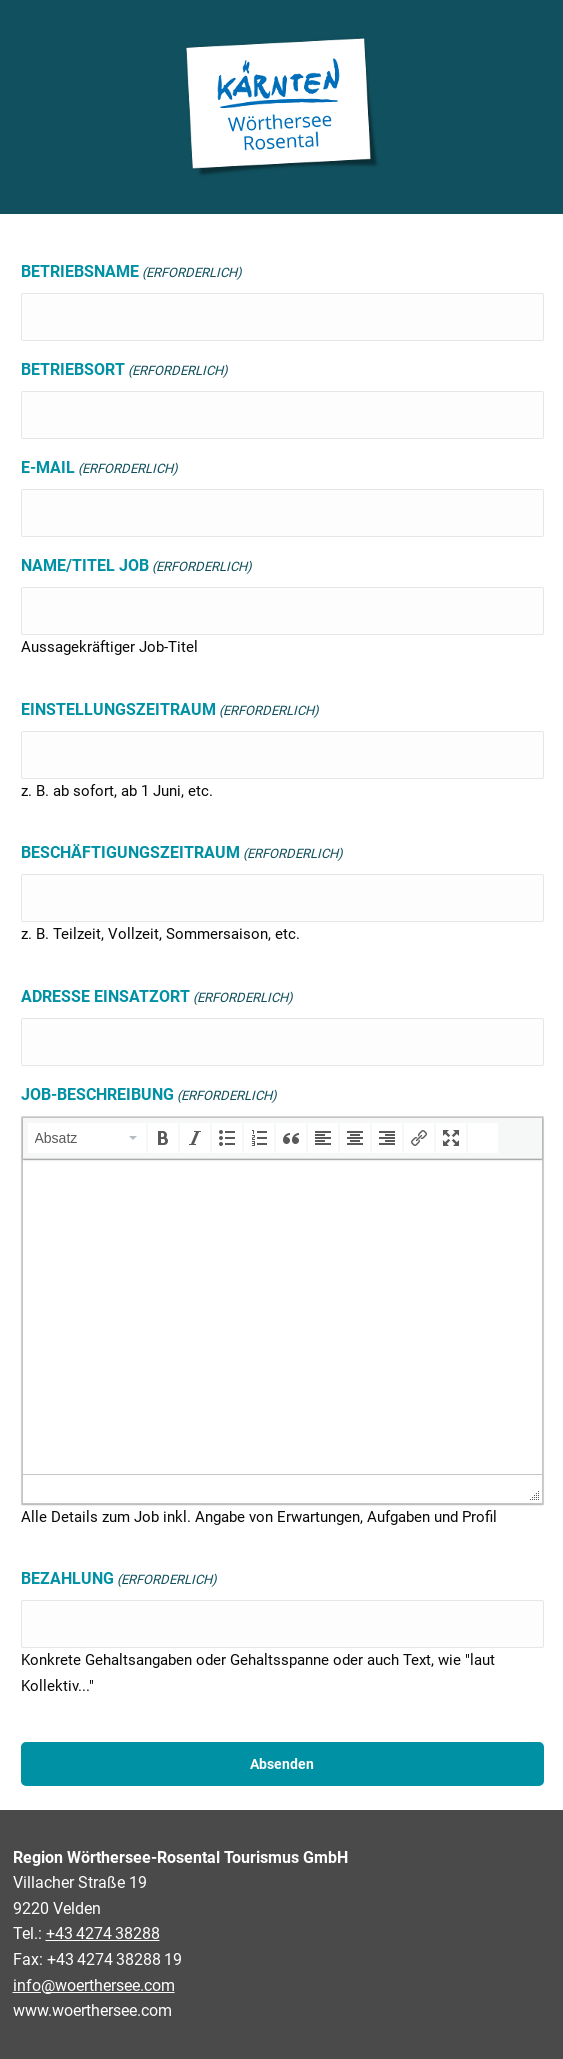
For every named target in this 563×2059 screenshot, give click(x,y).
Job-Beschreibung (149, 1096)
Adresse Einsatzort (157, 998)
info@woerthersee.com (94, 1985)
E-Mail (99, 469)
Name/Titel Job (136, 567)
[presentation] (87, 1138)
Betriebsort (124, 371)
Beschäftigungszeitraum (182, 854)
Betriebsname (131, 273)
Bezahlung (119, 1580)
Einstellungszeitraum (170, 711)
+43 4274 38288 (103, 1933)
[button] (87, 1138)
